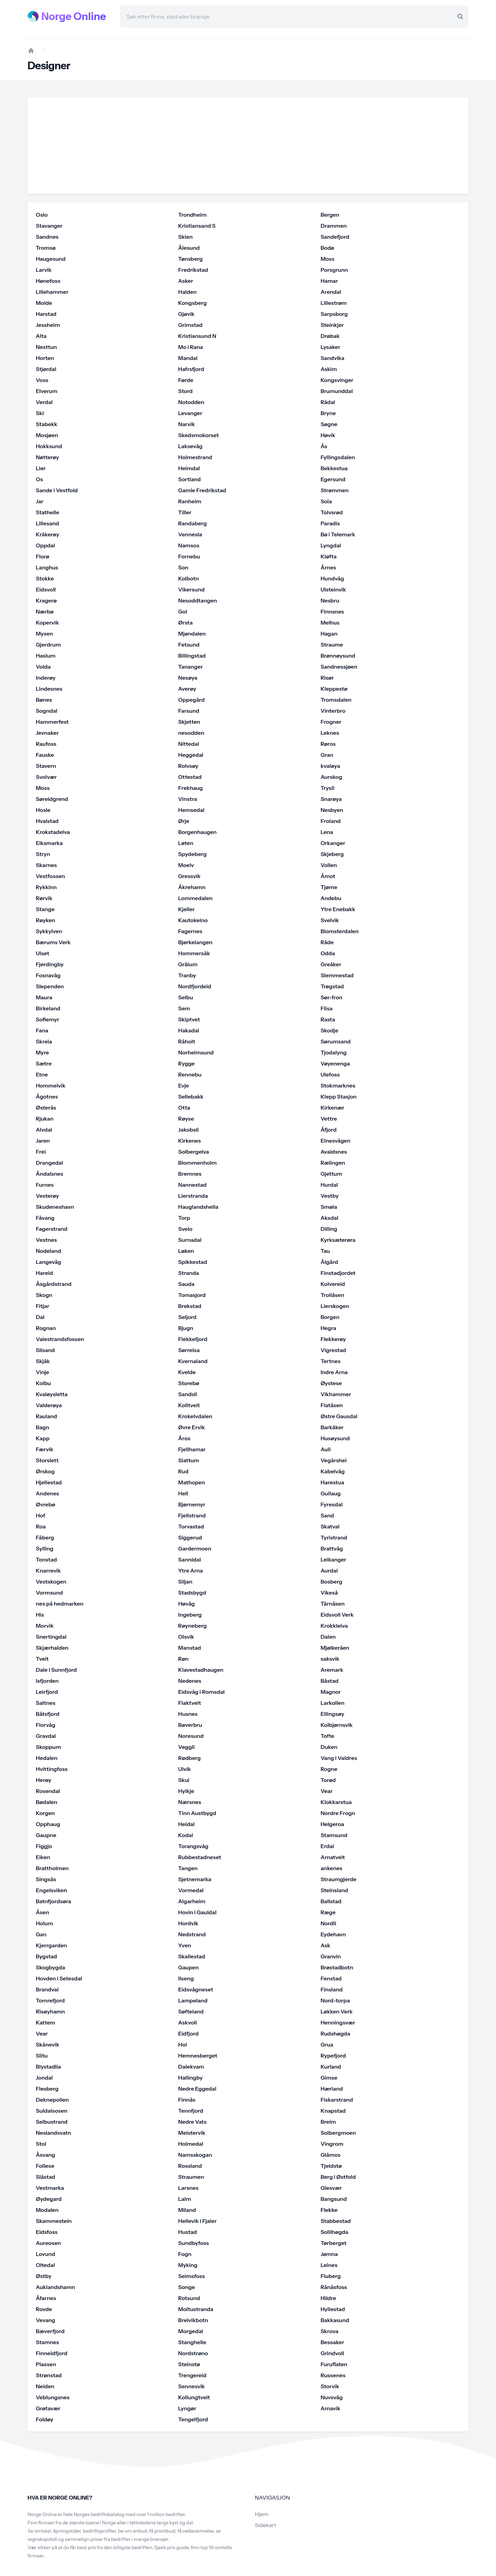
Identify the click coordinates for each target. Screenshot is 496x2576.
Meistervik (191, 2132)
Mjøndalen (192, 633)
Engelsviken (51, 1890)
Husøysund (335, 1438)
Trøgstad (332, 986)
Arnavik (331, 2408)
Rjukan (44, 1118)
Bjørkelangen (195, 942)
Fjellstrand (192, 1515)
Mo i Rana (190, 346)
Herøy (43, 1779)
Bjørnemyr (191, 1504)
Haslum (45, 655)
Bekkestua (334, 468)
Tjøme (329, 887)
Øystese (331, 1383)
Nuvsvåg (332, 2397)
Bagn (42, 1427)
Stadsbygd (192, 1592)
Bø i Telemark (338, 534)
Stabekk (47, 424)
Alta (41, 335)
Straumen (191, 2176)
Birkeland (48, 1008)
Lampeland (192, 2000)
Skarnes (46, 865)
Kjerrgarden (51, 1945)
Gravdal (46, 1735)
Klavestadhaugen (200, 1669)
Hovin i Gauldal (197, 1912)
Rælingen (333, 1162)
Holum (44, 1923)
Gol (182, 611)
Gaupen (188, 1967)
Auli (326, 1449)
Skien (185, 236)
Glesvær (331, 2187)
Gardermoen (194, 1548)
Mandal (187, 357)
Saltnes (45, 1702)
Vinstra (187, 798)
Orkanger (333, 842)
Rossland (190, 2165)
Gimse (329, 2077)
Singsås (46, 1879)
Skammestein (54, 2220)
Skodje (329, 1030)
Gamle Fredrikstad (202, 490)
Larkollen (332, 1702)
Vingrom (332, 2143)
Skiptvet (189, 1019)
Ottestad (190, 776)
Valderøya (49, 1405)
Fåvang (45, 1217)
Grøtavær (48, 2408)
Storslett (47, 1460)
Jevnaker (47, 732)
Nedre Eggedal (197, 2088)
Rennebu (190, 1074)
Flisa (327, 1008)
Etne (42, 1074)
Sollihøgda (335, 2231)
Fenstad (331, 1978)
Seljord (187, 1316)
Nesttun (46, 346)
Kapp (43, 1438)
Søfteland (191, 2011)
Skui (183, 1779)
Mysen (44, 633)
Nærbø (45, 611)
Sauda (186, 1283)
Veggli (186, 1746)
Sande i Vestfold (57, 490)
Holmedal (190, 2143)
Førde (185, 380)
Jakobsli (188, 1129)
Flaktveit (189, 1702)
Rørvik (44, 898)
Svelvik (330, 920)
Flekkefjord (192, 1339)
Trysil (327, 787)
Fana (42, 1030)
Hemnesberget (197, 2055)
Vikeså (329, 1592)
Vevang (45, 2320)
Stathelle (47, 512)
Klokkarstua (336, 1802)
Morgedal (190, 2331)
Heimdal (189, 468)
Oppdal (45, 545)
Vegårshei (334, 1460)
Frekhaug (190, 787)
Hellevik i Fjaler (197, 2220)
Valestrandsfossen (60, 1339)
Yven (184, 1945)
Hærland (332, 2088)
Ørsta (185, 622)
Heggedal (190, 754)
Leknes (330, 732)
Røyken (45, 920)
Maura (44, 997)
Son (183, 567)
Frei (41, 1151)
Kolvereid (333, 1283)
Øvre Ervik (191, 1427)
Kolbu (43, 1383)
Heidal (186, 1824)
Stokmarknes (338, 1085)
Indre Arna (334, 1372)
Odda (328, 953)
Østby (43, 2276)
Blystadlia (48, 2066)
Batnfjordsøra (53, 1901)
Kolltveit (189, 1405)
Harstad (46, 313)
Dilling (329, 1228)
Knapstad (333, 2110)
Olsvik (186, 1636)
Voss (42, 380)
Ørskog (45, 1471)
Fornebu (189, 556)
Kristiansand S (196, 225)
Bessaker (332, 2342)
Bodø (327, 247)
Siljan (185, 1581)
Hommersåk (194, 953)
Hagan (329, 633)
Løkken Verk (337, 2011)
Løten (185, 842)
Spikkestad (192, 1261)
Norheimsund (196, 1052)
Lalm (184, 2198)
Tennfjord (190, 2110)
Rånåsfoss (334, 2287)
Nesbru (330, 600)
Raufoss (46, 743)
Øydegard (49, 2198)
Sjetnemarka (194, 1879)
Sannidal (189, 1559)
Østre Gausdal (339, 1416)
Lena (327, 831)
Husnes (187, 1713)
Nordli (328, 1923)
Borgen (330, 1316)
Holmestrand (195, 457)
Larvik (44, 269)
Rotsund (189, 2298)
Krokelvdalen (195, 1416)
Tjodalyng (334, 1052)
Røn (183, 1658)
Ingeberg (190, 1614)
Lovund (45, 2253)
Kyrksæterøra (338, 1239)
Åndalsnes (49, 1173)
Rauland (46, 1416)
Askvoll (187, 2022)
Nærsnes (189, 1802)
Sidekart (265, 2525)
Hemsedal (191, 809)
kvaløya (330, 765)
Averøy (187, 688)
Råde (327, 942)
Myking (187, 2264)
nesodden (191, 732)
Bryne (328, 413)
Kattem (45, 2022)
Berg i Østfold (338, 2176)
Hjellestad (49, 1482)
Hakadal (188, 1030)
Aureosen (48, 2242)
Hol (182, 2044)
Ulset (42, 953)
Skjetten (189, 721)
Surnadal (190, 1239)
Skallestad (191, 1956)
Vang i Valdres (339, 1757)
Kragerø (46, 600)
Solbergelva (193, 1151)
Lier (41, 468)
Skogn (44, 1294)
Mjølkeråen (335, 1647)
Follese (45, 2165)
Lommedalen (195, 898)
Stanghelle (192, 2342)
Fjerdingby (50, 964)
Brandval (47, 1989)
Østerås (46, 1107)
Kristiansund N (197, 335)
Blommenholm (197, 1162)
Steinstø (189, 2364)
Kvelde (187, 1372)
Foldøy (44, 2419)
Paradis (330, 523)
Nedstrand (192, 1934)
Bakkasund (335, 2320)
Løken (186, 1250)
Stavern (46, 765)
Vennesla (190, 534)
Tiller (184, 512)
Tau (325, 1250)
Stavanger (49, 225)
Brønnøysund (338, 655)
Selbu (185, 997)
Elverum (47, 391)
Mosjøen (47, 435)
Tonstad (46, 1559)
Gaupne (46, 1835)
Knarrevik (48, 1570)
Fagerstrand (52, 1228)
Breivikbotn (193, 2320)
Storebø (188, 1383)
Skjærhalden (52, 1647)
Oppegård (191, 699)
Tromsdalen (336, 699)
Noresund (191, 1735)
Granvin (331, 1956)
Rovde (44, 2309)
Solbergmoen (338, 2132)
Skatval (330, 1526)
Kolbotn (188, 578)
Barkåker (332, 1427)
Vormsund (49, 1592)
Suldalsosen (52, 2110)
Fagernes (190, 931)
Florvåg (45, 1724)
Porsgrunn (334, 269)
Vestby (330, 1195)
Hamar (329, 280)
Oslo (42, 214)
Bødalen (46, 1802)
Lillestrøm (334, 302)
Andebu (331, 898)
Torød (328, 1779)
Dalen (328, 1636)
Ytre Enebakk (338, 909)
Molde (44, 302)
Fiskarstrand (337, 2099)
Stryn (43, 854)
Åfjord (329, 1129)
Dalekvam (191, 2066)
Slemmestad (337, 975)
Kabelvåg (333, 1471)
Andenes (47, 1493)
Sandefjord (335, 236)
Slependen (50, 986)
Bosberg (331, 1581)
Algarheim (191, 1901)
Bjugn (185, 1328)
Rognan (46, 1328)
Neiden (45, 2386)
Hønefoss (48, 280)
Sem (184, 1008)
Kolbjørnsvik (337, 1724)
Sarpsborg (334, 313)
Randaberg (192, 523)
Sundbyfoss (193, 2242)
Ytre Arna (190, 1570)
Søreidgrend (52, 798)
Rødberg (189, 1757)
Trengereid (192, 2375)
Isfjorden (47, 1680)
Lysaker (330, 346)
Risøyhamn (50, 2011)
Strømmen (335, 490)
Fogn (185, 2253)
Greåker (331, 964)
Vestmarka (50, 2187)
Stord (185, 391)
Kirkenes (189, 1140)
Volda (43, 666)
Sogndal (47, 710)
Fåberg (45, 1537)
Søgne (329, 424)
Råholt (186, 1041)
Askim (329, 368)
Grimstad (190, 324)
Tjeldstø (331, 2165)
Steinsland (334, 1890)
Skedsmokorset (198, 435)
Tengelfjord (193, 2419)
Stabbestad (336, 2220)
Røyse (186, 1118)
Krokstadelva (53, 831)
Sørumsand (336, 1041)
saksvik (330, 1658)
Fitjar (42, 1305)
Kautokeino (193, 920)
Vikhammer (336, 1394)
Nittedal (188, 743)
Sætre (44, 1063)
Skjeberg (332, 854)
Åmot (328, 876)
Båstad (330, 1680)
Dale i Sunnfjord (56, 1669)
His (40, 1614)
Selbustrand (52, 2121)
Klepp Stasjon (338, 1096)
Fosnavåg (48, 975)
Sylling (44, 1548)
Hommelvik (50, 1085)
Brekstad (189, 1305)
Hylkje (186, 1790)
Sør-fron (331, 997)
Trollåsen (332, 1294)
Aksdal (330, 1217)
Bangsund (334, 2198)
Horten (45, 357)
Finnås (186, 2099)
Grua (327, 2044)
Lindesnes (49, 688)
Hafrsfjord (191, 368)
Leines (329, 2264)
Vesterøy (47, 1195)
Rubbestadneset (199, 1857)
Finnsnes (332, 611)
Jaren (43, 1140)
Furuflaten (334, 2364)
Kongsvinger (337, 380)
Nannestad (192, 1184)
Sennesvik (191, 2386)
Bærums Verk (53, 942)
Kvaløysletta (52, 1394)
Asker (185, 280)
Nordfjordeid (194, 986)
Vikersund (191, 589)
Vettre (329, 1118)
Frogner (331, 721)
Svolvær (46, 776)
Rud (183, 1471)
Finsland (332, 1989)
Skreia (44, 1041)
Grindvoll (332, 2353)
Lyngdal (331, 545)
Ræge (328, 1912)
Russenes (333, 2375)
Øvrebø (45, 1504)
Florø (42, 556)
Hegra (329, 1328)
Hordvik (188, 1923)
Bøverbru (190, 1724)
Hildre (328, 2298)
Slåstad (45, 2176)
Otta (184, 1107)
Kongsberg (192, 302)
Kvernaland (192, 1361)
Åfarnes (46, 2298)
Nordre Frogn (338, 1813)
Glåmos (331, 2154)
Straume (332, 644)
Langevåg (48, 1261)
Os (39, 479)
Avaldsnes (334, 1151)
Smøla (329, 1206)
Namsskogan (195, 2154)
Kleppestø (334, 688)
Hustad (187, 2231)
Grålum (187, 964)
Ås (324, 446)
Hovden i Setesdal (59, 1978)
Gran (327, 754)
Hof (40, 1515)
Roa (41, 1526)
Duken (329, 1746)
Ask (325, 1945)
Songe (186, 2287)
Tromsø (45, 247)
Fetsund (188, 644)
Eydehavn (333, 1934)
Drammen (334, 225)
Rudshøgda (335, 2033)
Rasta (328, 1019)
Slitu (42, 2055)
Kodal (185, 1835)
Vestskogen (51, 1581)
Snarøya (331, 798)
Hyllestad (333, 2309)
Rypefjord (333, 2055)
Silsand (45, 1350)
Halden (187, 291)
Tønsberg (190, 258)
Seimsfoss (191, 2276)
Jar (39, 501)
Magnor (331, 1691)
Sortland (189, 479)
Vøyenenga (335, 1063)
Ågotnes (47, 1096)
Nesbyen (332, 809)
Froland (331, 820)
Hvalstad (47, 820)
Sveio (185, 1228)
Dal (40, 1316)
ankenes (331, 1868)
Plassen (46, 2364)
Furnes (45, 1184)
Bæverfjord (50, 2331)
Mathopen (191, 1482)
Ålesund (188, 247)
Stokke (45, 578)
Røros (328, 743)
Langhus (47, 567)
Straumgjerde (338, 1879)
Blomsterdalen (340, 931)
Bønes (44, 699)
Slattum (188, 1460)
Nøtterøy (47, 457)
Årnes (328, 567)
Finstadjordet (338, 1272)
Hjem (261, 2514)
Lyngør (187, 2408)
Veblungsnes (53, 2397)
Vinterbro (333, 710)
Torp (184, 1217)
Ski (40, 413)
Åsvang (45, 2154)
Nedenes (189, 1680)
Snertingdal (51, 1636)
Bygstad (46, 1956)
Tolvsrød (332, 512)
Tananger (190, 666)
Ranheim (189, 501)
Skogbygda (50, 1967)
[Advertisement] (248, 145)
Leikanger (334, 1559)
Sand (327, 1515)
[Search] (460, 17)
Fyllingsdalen (338, 457)
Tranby (187, 975)
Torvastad (191, 1526)
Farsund (188, 710)
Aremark (332, 1669)
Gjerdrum (48, 644)
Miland (187, 2209)
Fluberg (331, 2276)
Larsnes (188, 2187)
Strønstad (49, 2375)
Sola (326, 501)
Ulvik (184, 1768)
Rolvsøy (188, 765)
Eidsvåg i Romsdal (201, 1691)
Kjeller (186, 909)
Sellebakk (190, 1096)
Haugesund (50, 258)
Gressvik (189, 876)
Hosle (43, 809)
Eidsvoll (46, 589)
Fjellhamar (192, 1449)
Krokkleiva (334, 1625)
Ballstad (331, 1901)
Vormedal (191, 1890)
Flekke (329, 2209)
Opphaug (48, 1824)
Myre (42, 1052)
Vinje (42, 1372)
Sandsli (187, 1394)
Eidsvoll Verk (337, 1614)
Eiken (43, 1857)
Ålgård (329, 1261)
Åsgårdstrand (53, 1283)
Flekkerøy (333, 1339)
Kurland (331, 2066)
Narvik (186, 424)
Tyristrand (334, 1537)
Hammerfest (52, 721)
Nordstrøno (193, 2353)
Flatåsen (332, 1405)
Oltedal (45, 2264)
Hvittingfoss (52, 1768)
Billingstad (192, 655)
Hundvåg (332, 578)
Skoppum (48, 1746)
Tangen (187, 1868)
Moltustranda (195, 2309)
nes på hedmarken (59, 1603)
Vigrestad (333, 1350)
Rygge (186, 1063)
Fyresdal (332, 1504)
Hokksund (49, 446)
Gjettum (331, 1173)
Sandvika (332, 357)
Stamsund (334, 1835)
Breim (328, 2121)
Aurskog (331, 776)
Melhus (330, 622)
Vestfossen (50, 876)
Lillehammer (52, 291)
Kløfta (329, 556)
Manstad (189, 1647)
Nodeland (48, 1250)
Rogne (329, 1768)
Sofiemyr (47, 1019)
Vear (327, 1790)
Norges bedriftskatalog (99, 2514)
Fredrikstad (193, 269)
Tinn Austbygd (197, 1813)
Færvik (44, 1449)
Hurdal (329, 1184)
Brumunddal (337, 391)
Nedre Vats (192, 2121)
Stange (45, 909)
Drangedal (49, 1162)
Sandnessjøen (339, 666)
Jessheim (48, 324)
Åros (184, 1438)
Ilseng (186, 1978)
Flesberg (47, 2088)
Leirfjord (47, 1691)
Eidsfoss (47, 2231)
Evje (183, 1085)
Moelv (186, 865)
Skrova (330, 2331)
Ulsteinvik (333, 589)
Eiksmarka (49, 842)
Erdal (327, 1846)
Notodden (191, 402)
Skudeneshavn (55, 1206)
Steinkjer (332, 324)
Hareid (44, 1272)
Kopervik (47, 622)
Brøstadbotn (337, 1967)
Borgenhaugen (197, 831)
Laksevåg (190, 446)
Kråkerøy (47, 534)
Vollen (329, 865)
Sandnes (47, 236)
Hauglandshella (198, 1206)
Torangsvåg (193, 1846)
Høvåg (186, 1603)
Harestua (332, 1482)
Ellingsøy (332, 1713)
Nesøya (187, 677)
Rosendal (48, 1790)
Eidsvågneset (195, 1989)
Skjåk (43, 1361)
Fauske (45, 754)
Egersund (333, 479)
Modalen (47, 2209)
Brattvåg (332, 1548)
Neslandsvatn (53, 2132)
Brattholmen (52, 1868)
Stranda (188, 1272)
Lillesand (47, 523)
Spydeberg (192, 854)
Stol (41, 2143)
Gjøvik (186, 313)
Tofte (327, 1735)
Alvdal (44, 1129)
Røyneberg (192, 1625)
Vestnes (46, 1239)
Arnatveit (333, 1857)
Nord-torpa (335, 2000)
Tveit (42, 1658)
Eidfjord (188, 2033)
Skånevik (47, 2044)
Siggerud (190, 1537)
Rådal (328, 402)
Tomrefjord (50, 2000)
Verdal (44, 402)
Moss (327, 258)
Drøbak (330, 335)
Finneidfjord (52, 2353)
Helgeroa (332, 1824)
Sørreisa (188, 1350)
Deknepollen (52, 2099)
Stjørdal (46, 368)
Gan (41, 1934)
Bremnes (189, 1173)
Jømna (329, 2253)
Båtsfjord (47, 1713)
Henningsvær (338, 2022)
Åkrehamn (191, 887)
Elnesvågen (336, 1140)
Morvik (45, 1625)
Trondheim (192, 214)
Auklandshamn (55, 2287)
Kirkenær (332, 1107)
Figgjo (44, 1846)
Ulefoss (330, 1074)
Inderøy (45, 677)
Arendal (331, 291)
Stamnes (47, 2342)
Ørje (183, 820)
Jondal (44, 2077)
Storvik (330, 2386)
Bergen (330, 214)
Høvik (328, 435)
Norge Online (73, 16)
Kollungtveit (194, 2397)
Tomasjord (192, 1294)
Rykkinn (46, 887)
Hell (183, 1493)
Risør (327, 677)
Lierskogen (335, 1305)
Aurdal (329, 1570)
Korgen (45, 1813)
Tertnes (331, 1361)
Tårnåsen (333, 1603)
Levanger (190, 413)
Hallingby (190, 2077)
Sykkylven (49, 931)
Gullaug (331, 1493)
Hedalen (47, 1757)
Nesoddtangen (197, 600)
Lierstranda (193, 1195)
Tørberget (334, 2242)
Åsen (42, 1912)
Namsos (188, 545)
